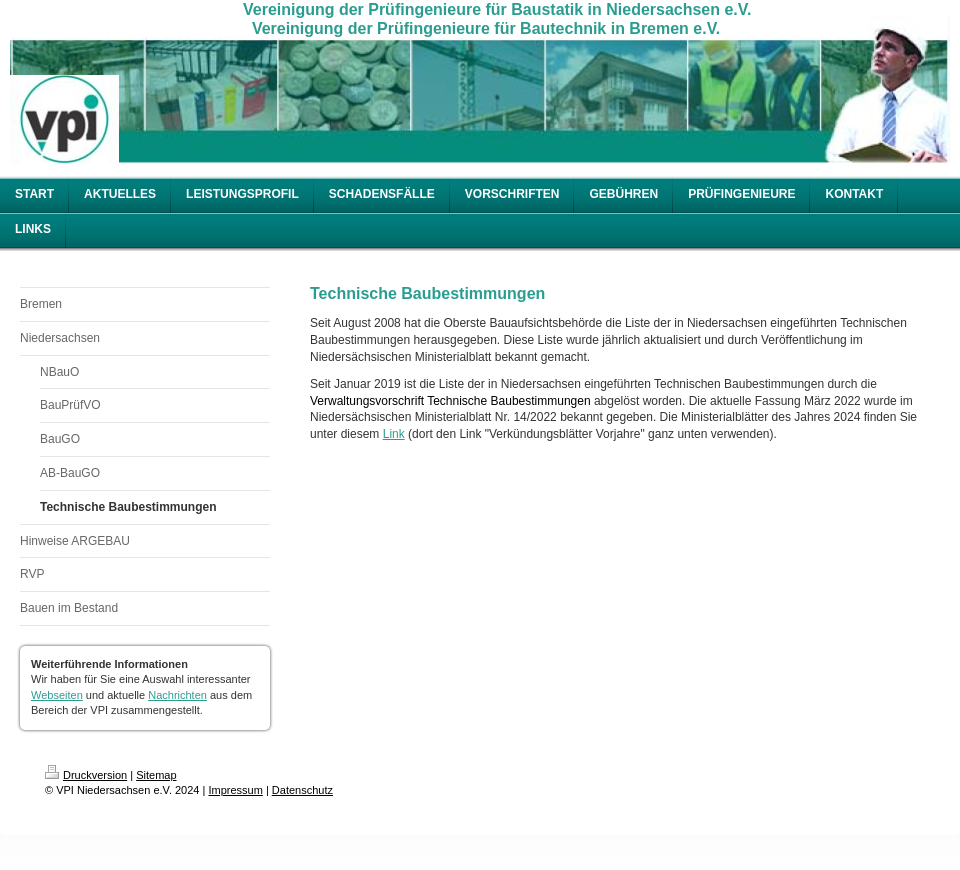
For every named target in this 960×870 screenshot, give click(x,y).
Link (394, 434)
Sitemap (156, 775)
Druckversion (86, 775)
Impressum (235, 790)
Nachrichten (177, 695)
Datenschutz (302, 790)
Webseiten (57, 695)
